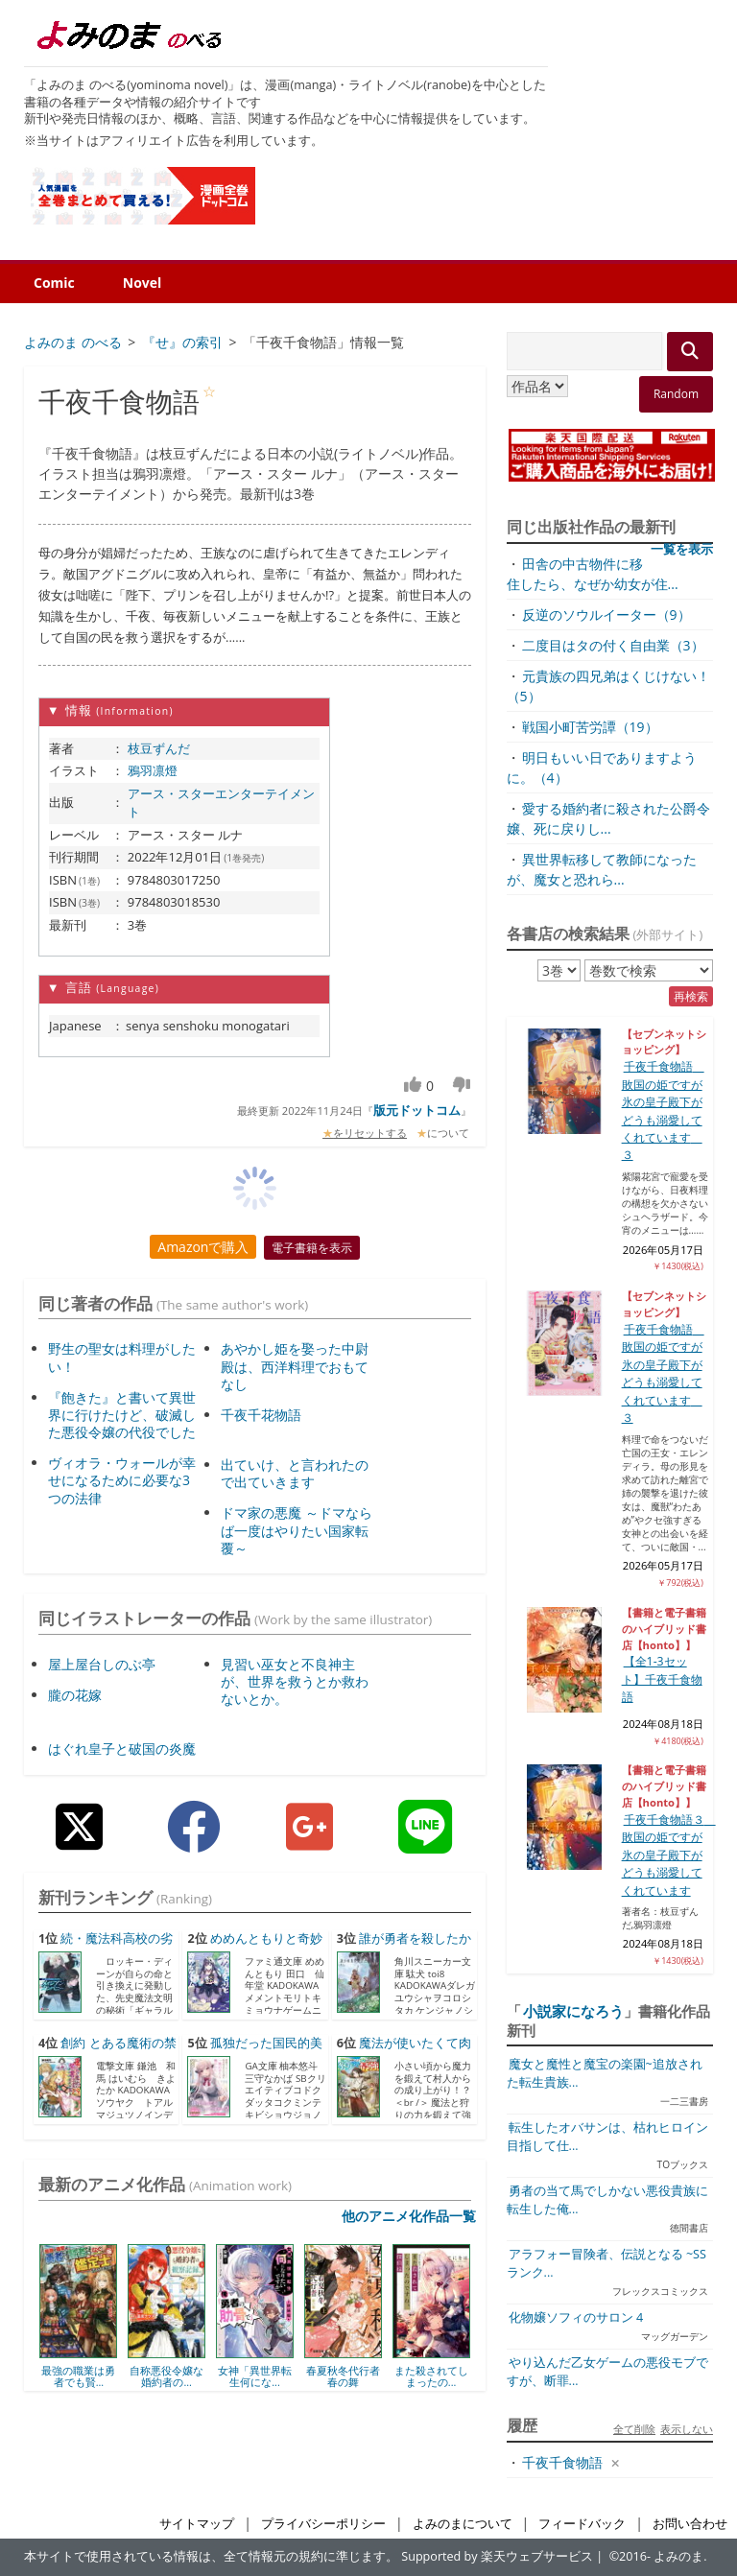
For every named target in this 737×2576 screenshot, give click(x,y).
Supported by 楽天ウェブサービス (497, 2556)
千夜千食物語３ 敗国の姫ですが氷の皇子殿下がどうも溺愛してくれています (669, 1855)
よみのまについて (462, 2524)
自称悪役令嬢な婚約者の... (166, 2376)
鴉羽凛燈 (153, 770)
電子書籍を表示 (312, 1248)
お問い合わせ (690, 2524)
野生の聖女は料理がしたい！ (122, 1357)
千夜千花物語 (261, 1415)
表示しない (686, 2429)
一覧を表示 (682, 548)
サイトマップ (196, 2524)
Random (676, 394)
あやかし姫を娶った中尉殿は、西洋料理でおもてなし (294, 1365)
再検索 (691, 996)
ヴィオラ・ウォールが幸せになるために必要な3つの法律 (122, 1479)
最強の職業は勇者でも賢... (78, 2376)
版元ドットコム (417, 1110)
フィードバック (582, 2524)
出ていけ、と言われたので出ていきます (294, 1473)
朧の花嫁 (75, 1695)
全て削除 (634, 2429)
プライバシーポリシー (323, 2524)
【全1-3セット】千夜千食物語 (662, 1679)
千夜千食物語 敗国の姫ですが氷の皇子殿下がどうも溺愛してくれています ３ (663, 1373)
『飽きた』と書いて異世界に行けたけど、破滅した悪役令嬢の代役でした (122, 1414)
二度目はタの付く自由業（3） (613, 645)
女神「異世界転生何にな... (255, 2376)
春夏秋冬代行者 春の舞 (343, 2376)
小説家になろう (573, 2011)
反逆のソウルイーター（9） (606, 614)
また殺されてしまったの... (431, 2376)
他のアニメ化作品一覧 (409, 2216)
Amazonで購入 (203, 1247)
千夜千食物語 (562, 2462)
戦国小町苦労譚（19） (590, 727)
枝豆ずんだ (159, 748)
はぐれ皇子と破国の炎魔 (122, 1748)
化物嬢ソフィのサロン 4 (576, 2317)
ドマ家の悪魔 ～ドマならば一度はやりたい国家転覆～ (296, 1529)
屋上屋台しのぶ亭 (101, 1664)
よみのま (678, 2556)
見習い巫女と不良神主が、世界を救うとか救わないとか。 (294, 1681)
